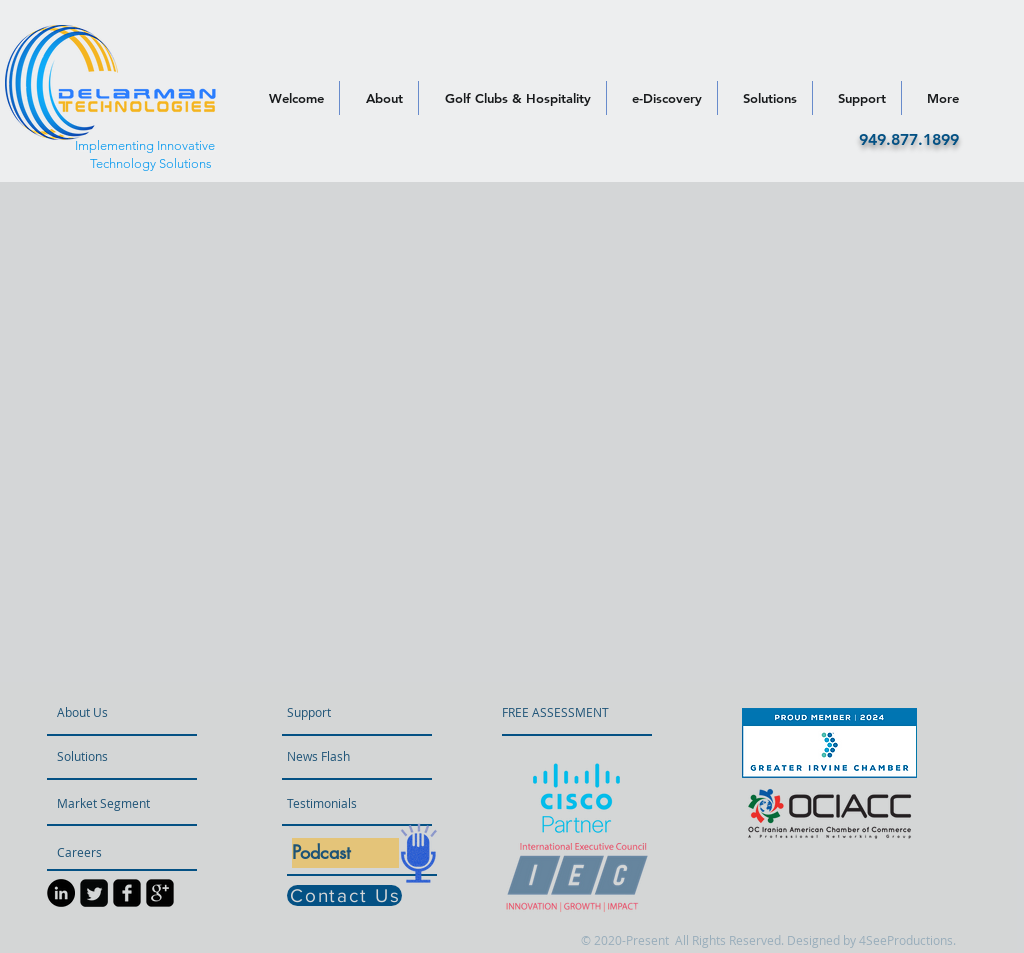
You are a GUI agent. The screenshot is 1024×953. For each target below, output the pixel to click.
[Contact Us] (344, 895)
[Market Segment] (110, 803)
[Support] (334, 712)
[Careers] (110, 852)
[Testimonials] (340, 803)
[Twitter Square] (94, 893)
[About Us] (133, 712)
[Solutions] (114, 756)
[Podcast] (345, 853)
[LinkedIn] (61, 893)
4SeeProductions (906, 940)
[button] (344, 756)
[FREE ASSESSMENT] (555, 712)
